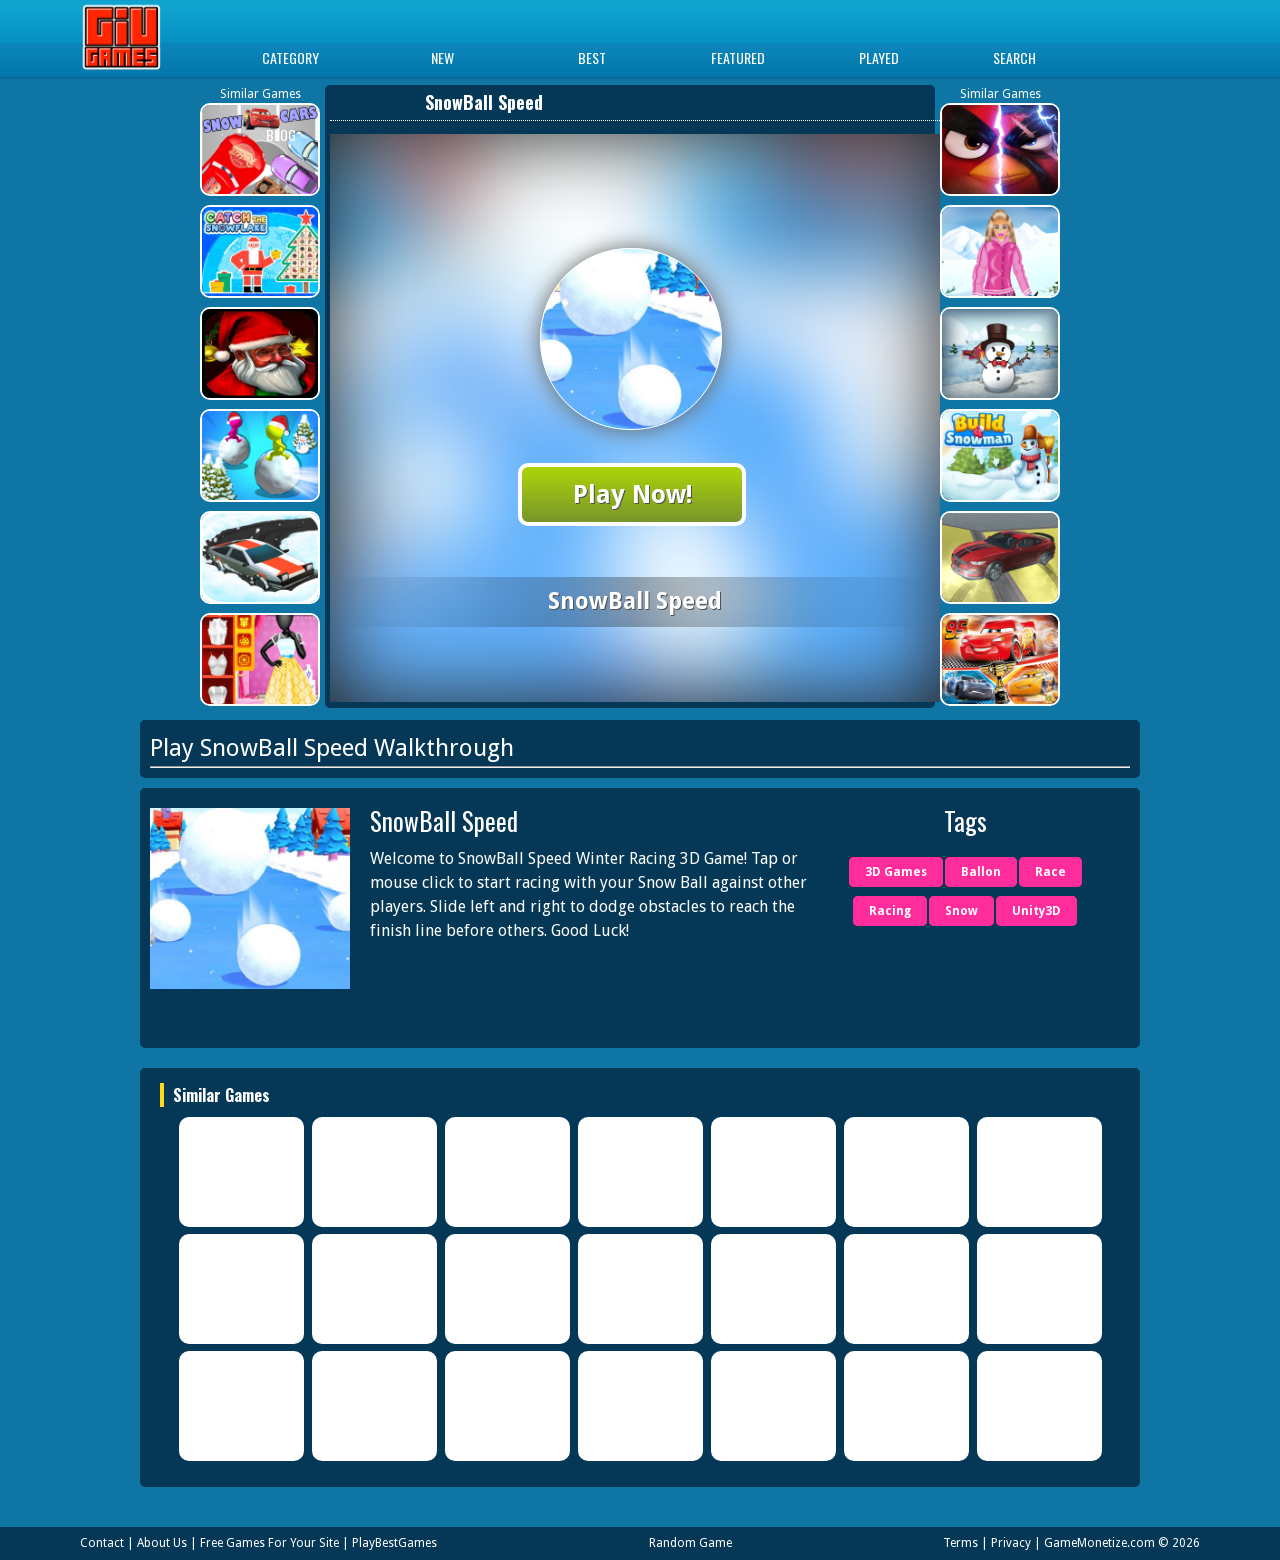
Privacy (1011, 1543)
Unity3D (1036, 911)
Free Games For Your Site (269, 1543)
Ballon (981, 872)
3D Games (896, 872)
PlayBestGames (394, 1543)
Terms (960, 1543)
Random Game (690, 1543)
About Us (162, 1543)
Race (1050, 872)
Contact (102, 1543)
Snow (961, 911)
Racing (890, 911)
